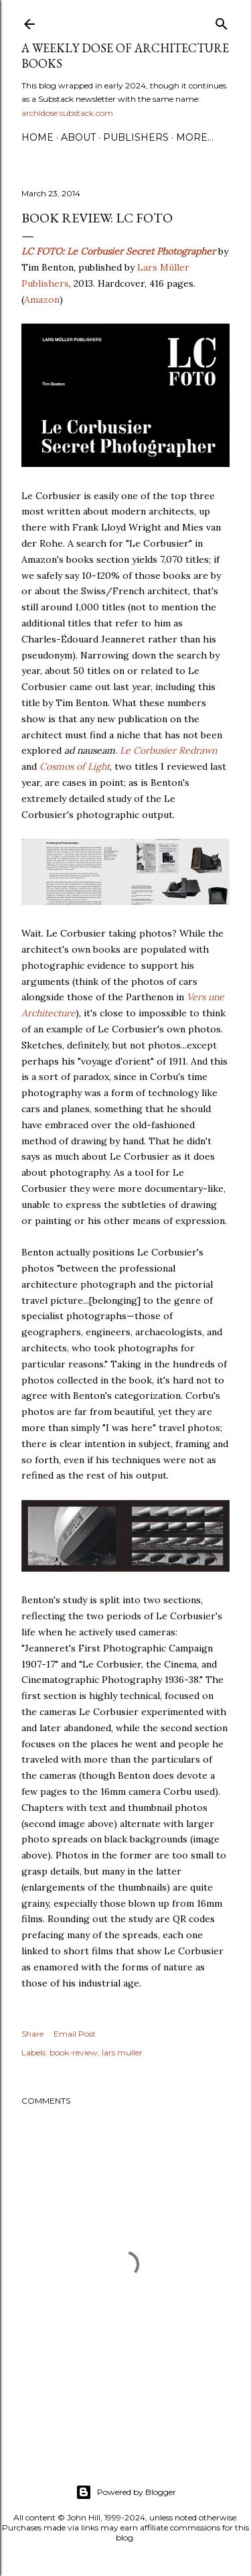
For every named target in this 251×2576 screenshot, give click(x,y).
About (78, 137)
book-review (74, 2052)
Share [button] (32, 2034)
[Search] (222, 21)
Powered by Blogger (126, 2492)
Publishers (136, 137)
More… (195, 137)
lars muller (122, 2052)
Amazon (42, 299)
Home (37, 137)
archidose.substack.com (67, 113)
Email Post (75, 2034)
